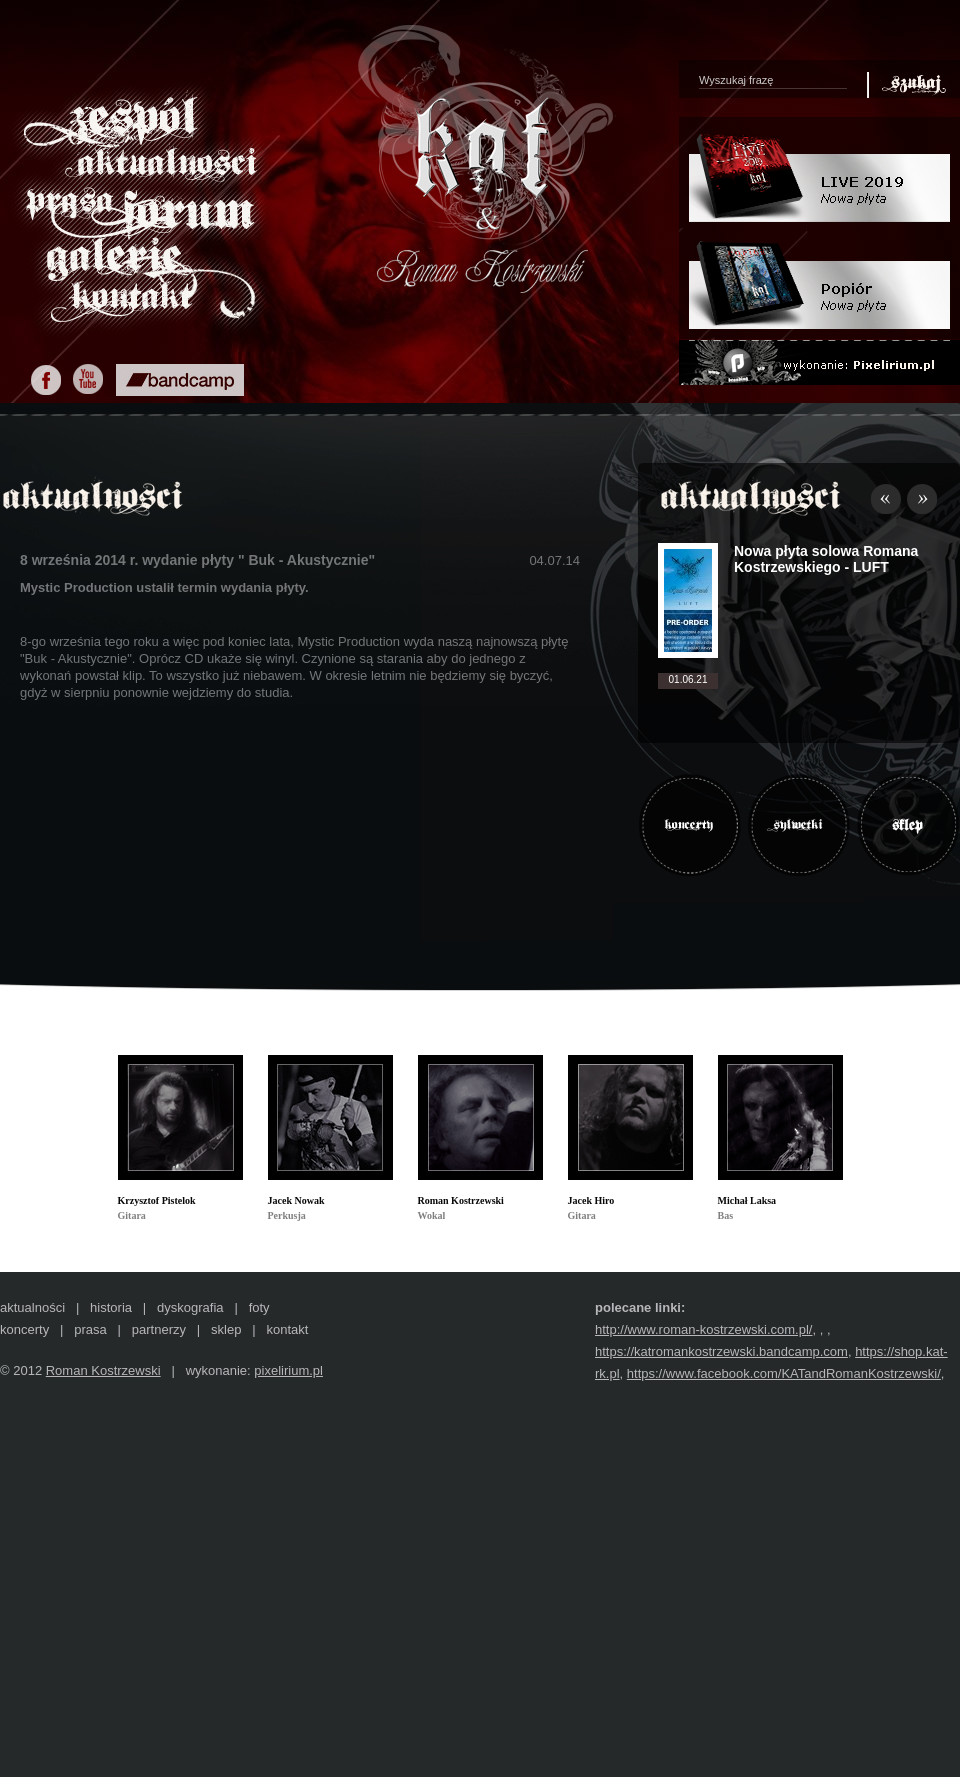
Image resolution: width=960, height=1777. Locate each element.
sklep (226, 1329)
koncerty (24, 1329)
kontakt (287, 1329)
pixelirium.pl (288, 1370)
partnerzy (159, 1329)
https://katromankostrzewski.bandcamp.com (721, 1351)
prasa (90, 1329)
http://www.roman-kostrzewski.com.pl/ (703, 1329)
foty (259, 1307)
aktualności (32, 1307)
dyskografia (190, 1307)
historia (111, 1307)
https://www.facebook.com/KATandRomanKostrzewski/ (784, 1373)
